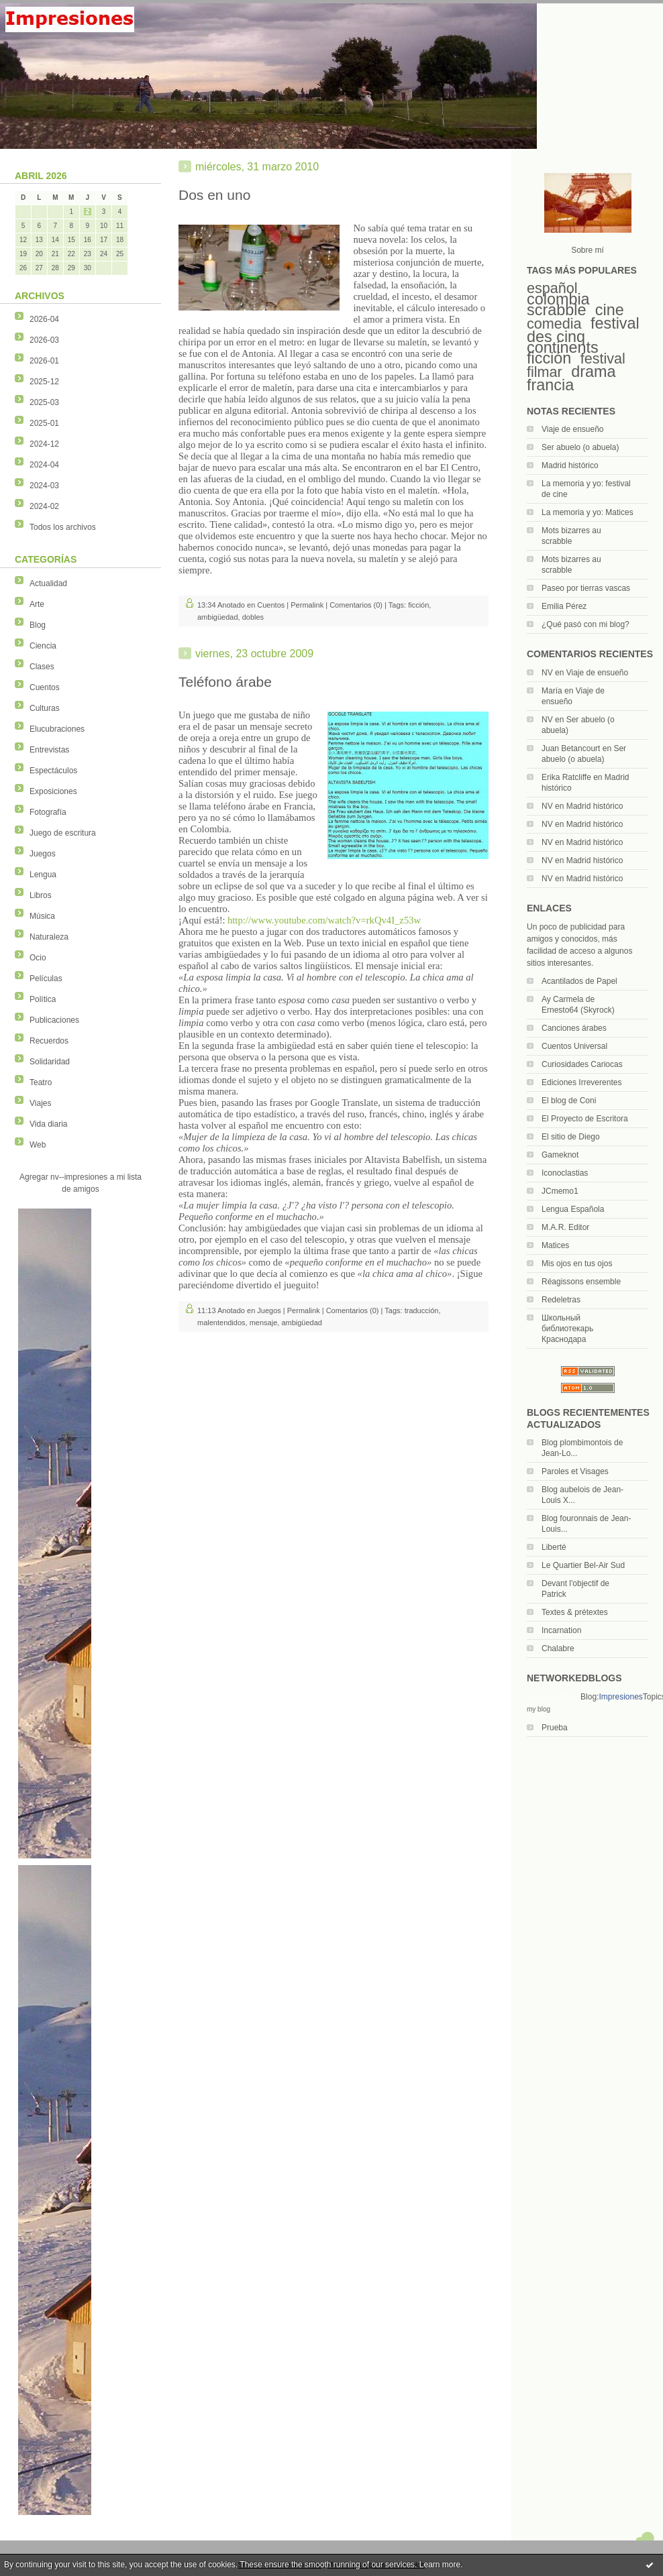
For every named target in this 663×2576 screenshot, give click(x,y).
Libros (41, 895)
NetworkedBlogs (553, 1697)
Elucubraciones (57, 729)
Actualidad (48, 583)
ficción (549, 358)
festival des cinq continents (583, 335)
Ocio (38, 957)
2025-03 (44, 402)
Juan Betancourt (571, 748)
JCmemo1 (560, 1191)
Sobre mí (587, 250)
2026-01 (44, 361)
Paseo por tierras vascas (586, 588)
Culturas (45, 708)
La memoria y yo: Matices (587, 512)
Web (38, 1145)
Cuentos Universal (574, 1046)
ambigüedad (217, 617)
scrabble (556, 310)
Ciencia (43, 646)
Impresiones (620, 1696)
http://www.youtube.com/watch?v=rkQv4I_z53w (324, 920)
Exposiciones (53, 791)
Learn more (439, 2564)
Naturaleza (49, 937)
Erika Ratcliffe (566, 777)
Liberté (554, 1547)
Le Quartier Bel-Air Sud (583, 1565)
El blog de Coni (569, 1100)
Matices (555, 1245)
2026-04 (44, 319)
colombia (558, 299)
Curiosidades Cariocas (582, 1064)
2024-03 (44, 485)
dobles (253, 617)
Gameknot (560, 1155)
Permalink (307, 605)
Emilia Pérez (564, 606)
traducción (422, 1310)
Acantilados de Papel (579, 981)
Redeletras (561, 1299)
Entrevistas (49, 749)
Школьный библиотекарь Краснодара (567, 1328)
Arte (37, 604)
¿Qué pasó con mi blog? (585, 624)
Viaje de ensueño (573, 429)
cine (609, 310)
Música (42, 916)
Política (43, 999)
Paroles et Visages (575, 1471)
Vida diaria (48, 1124)
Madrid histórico (570, 465)
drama (593, 371)
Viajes (40, 1103)
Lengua (43, 874)
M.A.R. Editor (565, 1227)
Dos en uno (214, 195)
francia (550, 385)
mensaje (264, 1323)
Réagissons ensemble (581, 1281)
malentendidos (221, 1323)
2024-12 (44, 444)
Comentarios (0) (355, 605)
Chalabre (558, 1648)
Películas (46, 978)
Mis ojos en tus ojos (577, 1263)
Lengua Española (573, 1209)
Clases (42, 666)
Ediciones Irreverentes (581, 1082)
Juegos (43, 853)
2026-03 (44, 340)
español (552, 288)
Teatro (41, 1082)
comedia (554, 323)
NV (547, 672)
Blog (38, 625)
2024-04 (44, 464)
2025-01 (44, 423)
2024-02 (44, 506)
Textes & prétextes (575, 1612)
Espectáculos (53, 770)
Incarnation (561, 1630)
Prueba (555, 1727)
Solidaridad (50, 1061)
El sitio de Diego (571, 1136)
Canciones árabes (574, 1028)
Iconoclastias (565, 1173)
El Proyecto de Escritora (585, 1118)
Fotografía (48, 812)
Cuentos (45, 687)
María (552, 690)
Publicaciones (54, 1020)
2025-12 (44, 381)
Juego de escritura (63, 833)
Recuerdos (49, 1041)
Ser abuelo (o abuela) (580, 447)
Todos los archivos (63, 527)
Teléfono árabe (225, 681)
